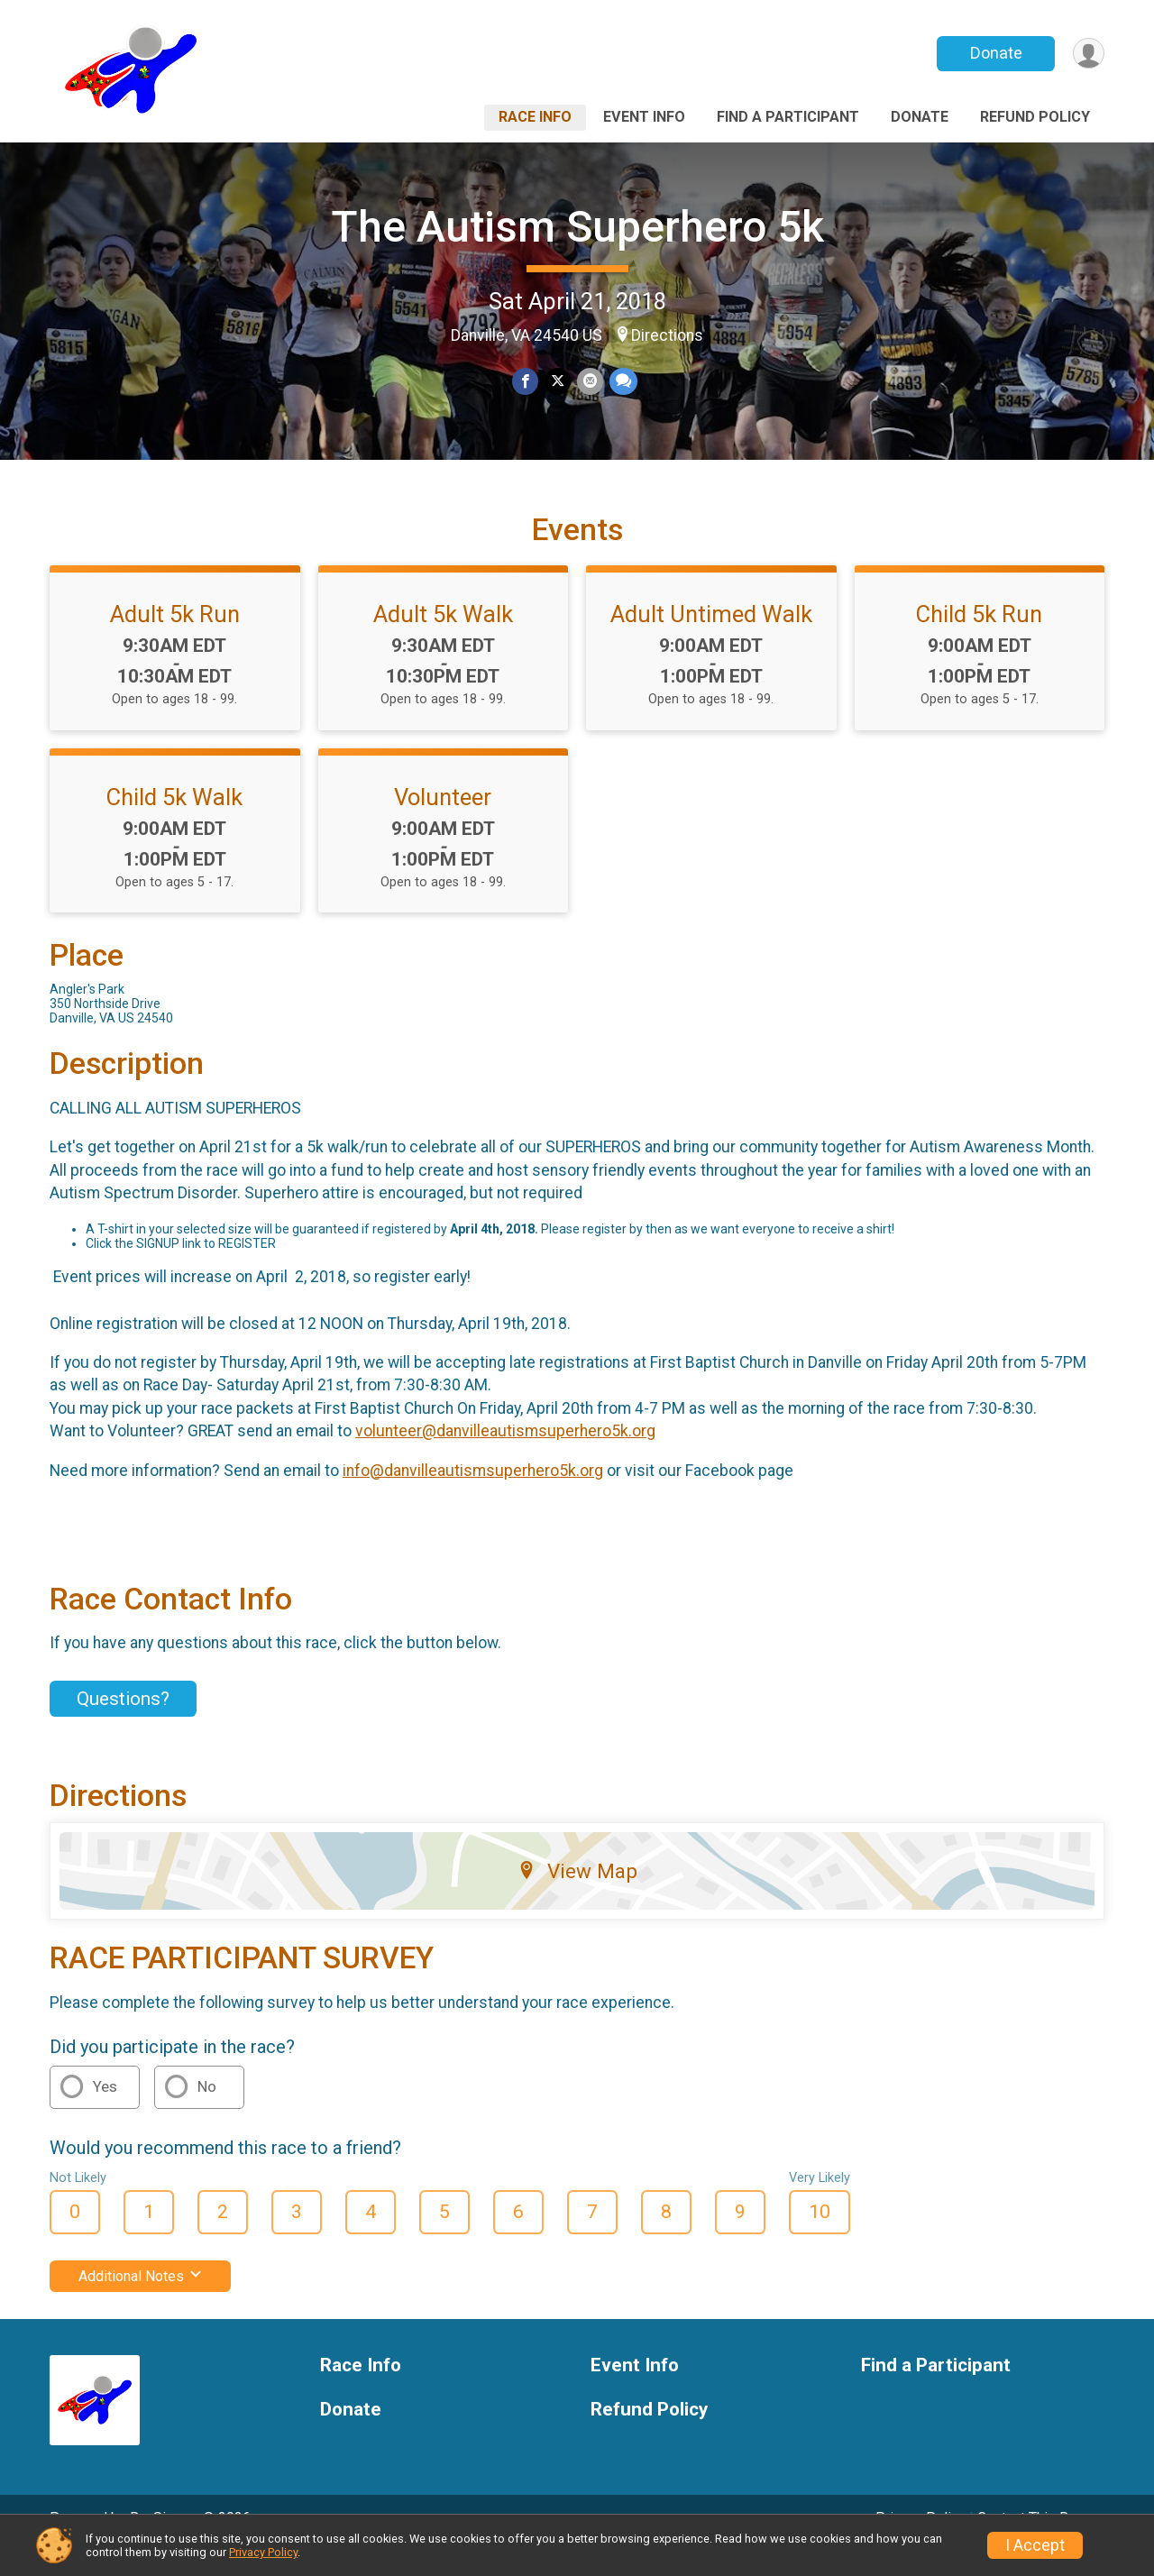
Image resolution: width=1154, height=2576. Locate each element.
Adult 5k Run (175, 639)
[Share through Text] (622, 382)
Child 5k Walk (174, 821)
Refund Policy (1035, 116)
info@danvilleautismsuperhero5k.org (473, 1495)
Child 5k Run (979, 639)
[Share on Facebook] (526, 382)
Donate (994, 52)
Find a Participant (788, 116)
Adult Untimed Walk (711, 639)
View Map (577, 1896)
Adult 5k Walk (443, 639)
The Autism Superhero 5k (577, 226)
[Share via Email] (589, 382)
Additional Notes (140, 2301)
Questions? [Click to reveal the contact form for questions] (123, 1724)
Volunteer (442, 821)
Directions (667, 335)
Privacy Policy (263, 2552)
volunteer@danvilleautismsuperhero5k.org (505, 1456)
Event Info (644, 116)
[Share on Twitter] (558, 382)
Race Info (535, 116)
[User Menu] (1087, 53)
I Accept (1035, 2545)
